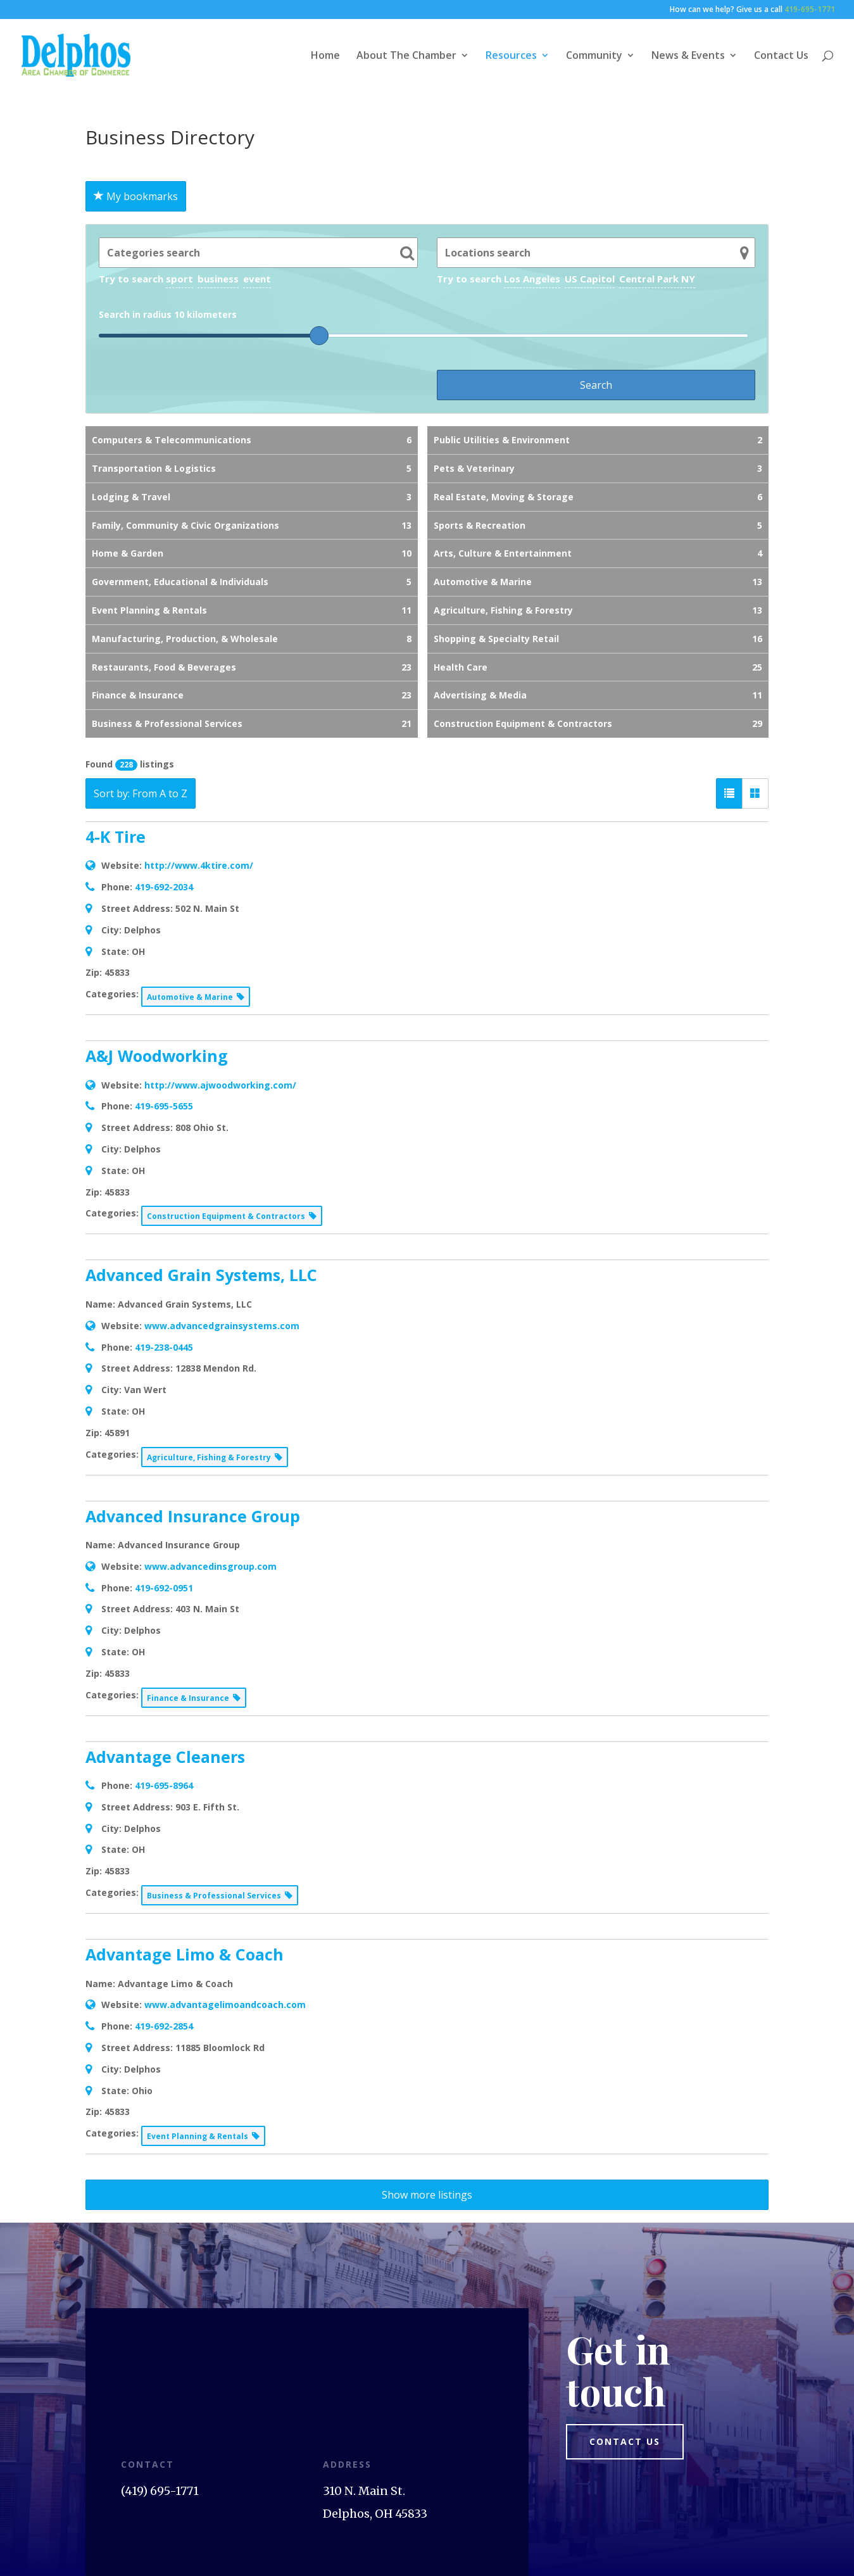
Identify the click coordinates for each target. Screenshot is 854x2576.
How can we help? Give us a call (752, 10)
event (257, 278)
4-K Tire (115, 836)
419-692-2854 (164, 2026)
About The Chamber (406, 56)
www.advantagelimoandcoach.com (225, 2004)
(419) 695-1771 (160, 2491)
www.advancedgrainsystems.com (221, 1326)
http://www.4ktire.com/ (198, 865)
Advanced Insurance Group (192, 1516)
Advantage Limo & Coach (184, 1954)
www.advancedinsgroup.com (210, 1566)
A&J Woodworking (156, 1055)
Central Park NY (657, 278)
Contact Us (781, 56)
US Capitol (590, 278)
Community (594, 56)
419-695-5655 (164, 1106)
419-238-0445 (164, 1347)
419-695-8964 (164, 1785)
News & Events (688, 56)
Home (325, 56)
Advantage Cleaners (165, 1756)
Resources (511, 56)
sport (179, 278)
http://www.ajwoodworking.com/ (220, 1085)
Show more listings (427, 2195)
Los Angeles (532, 278)
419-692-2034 (164, 887)
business (218, 278)
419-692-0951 (164, 1588)
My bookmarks (136, 196)
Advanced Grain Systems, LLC (201, 1274)
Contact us (624, 2441)
